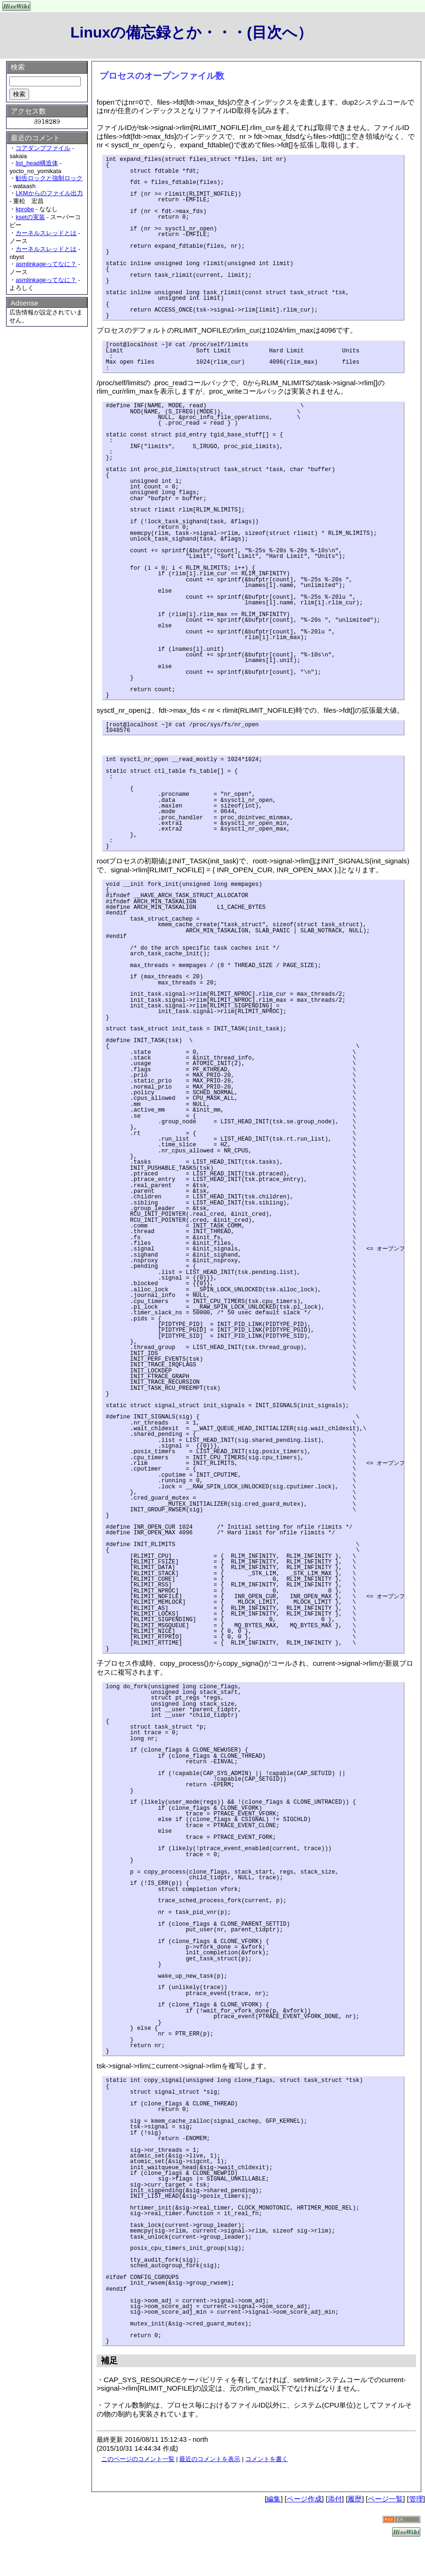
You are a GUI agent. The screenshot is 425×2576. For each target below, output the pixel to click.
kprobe (24, 209)
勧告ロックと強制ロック (49, 178)
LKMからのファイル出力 (49, 193)
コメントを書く (266, 2458)
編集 (273, 2499)
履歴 (355, 2499)
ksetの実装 (30, 217)
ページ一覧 (385, 2499)
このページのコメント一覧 (138, 2458)
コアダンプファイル (42, 148)
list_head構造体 (36, 163)
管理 (416, 2499)
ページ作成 (304, 2499)
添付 (335, 2499)
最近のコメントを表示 (209, 2458)
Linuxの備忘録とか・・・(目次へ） (191, 32)
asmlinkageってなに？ (45, 263)
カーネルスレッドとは (45, 232)
